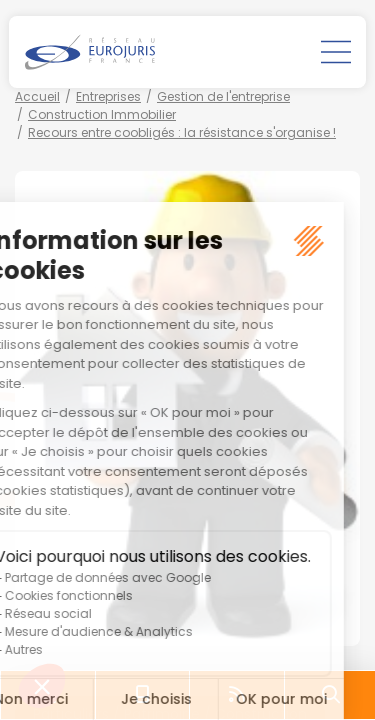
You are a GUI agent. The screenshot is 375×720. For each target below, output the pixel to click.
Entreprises (108, 96)
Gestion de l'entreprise (223, 96)
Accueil (37, 96)
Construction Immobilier (102, 114)
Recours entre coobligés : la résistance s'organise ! (182, 132)
